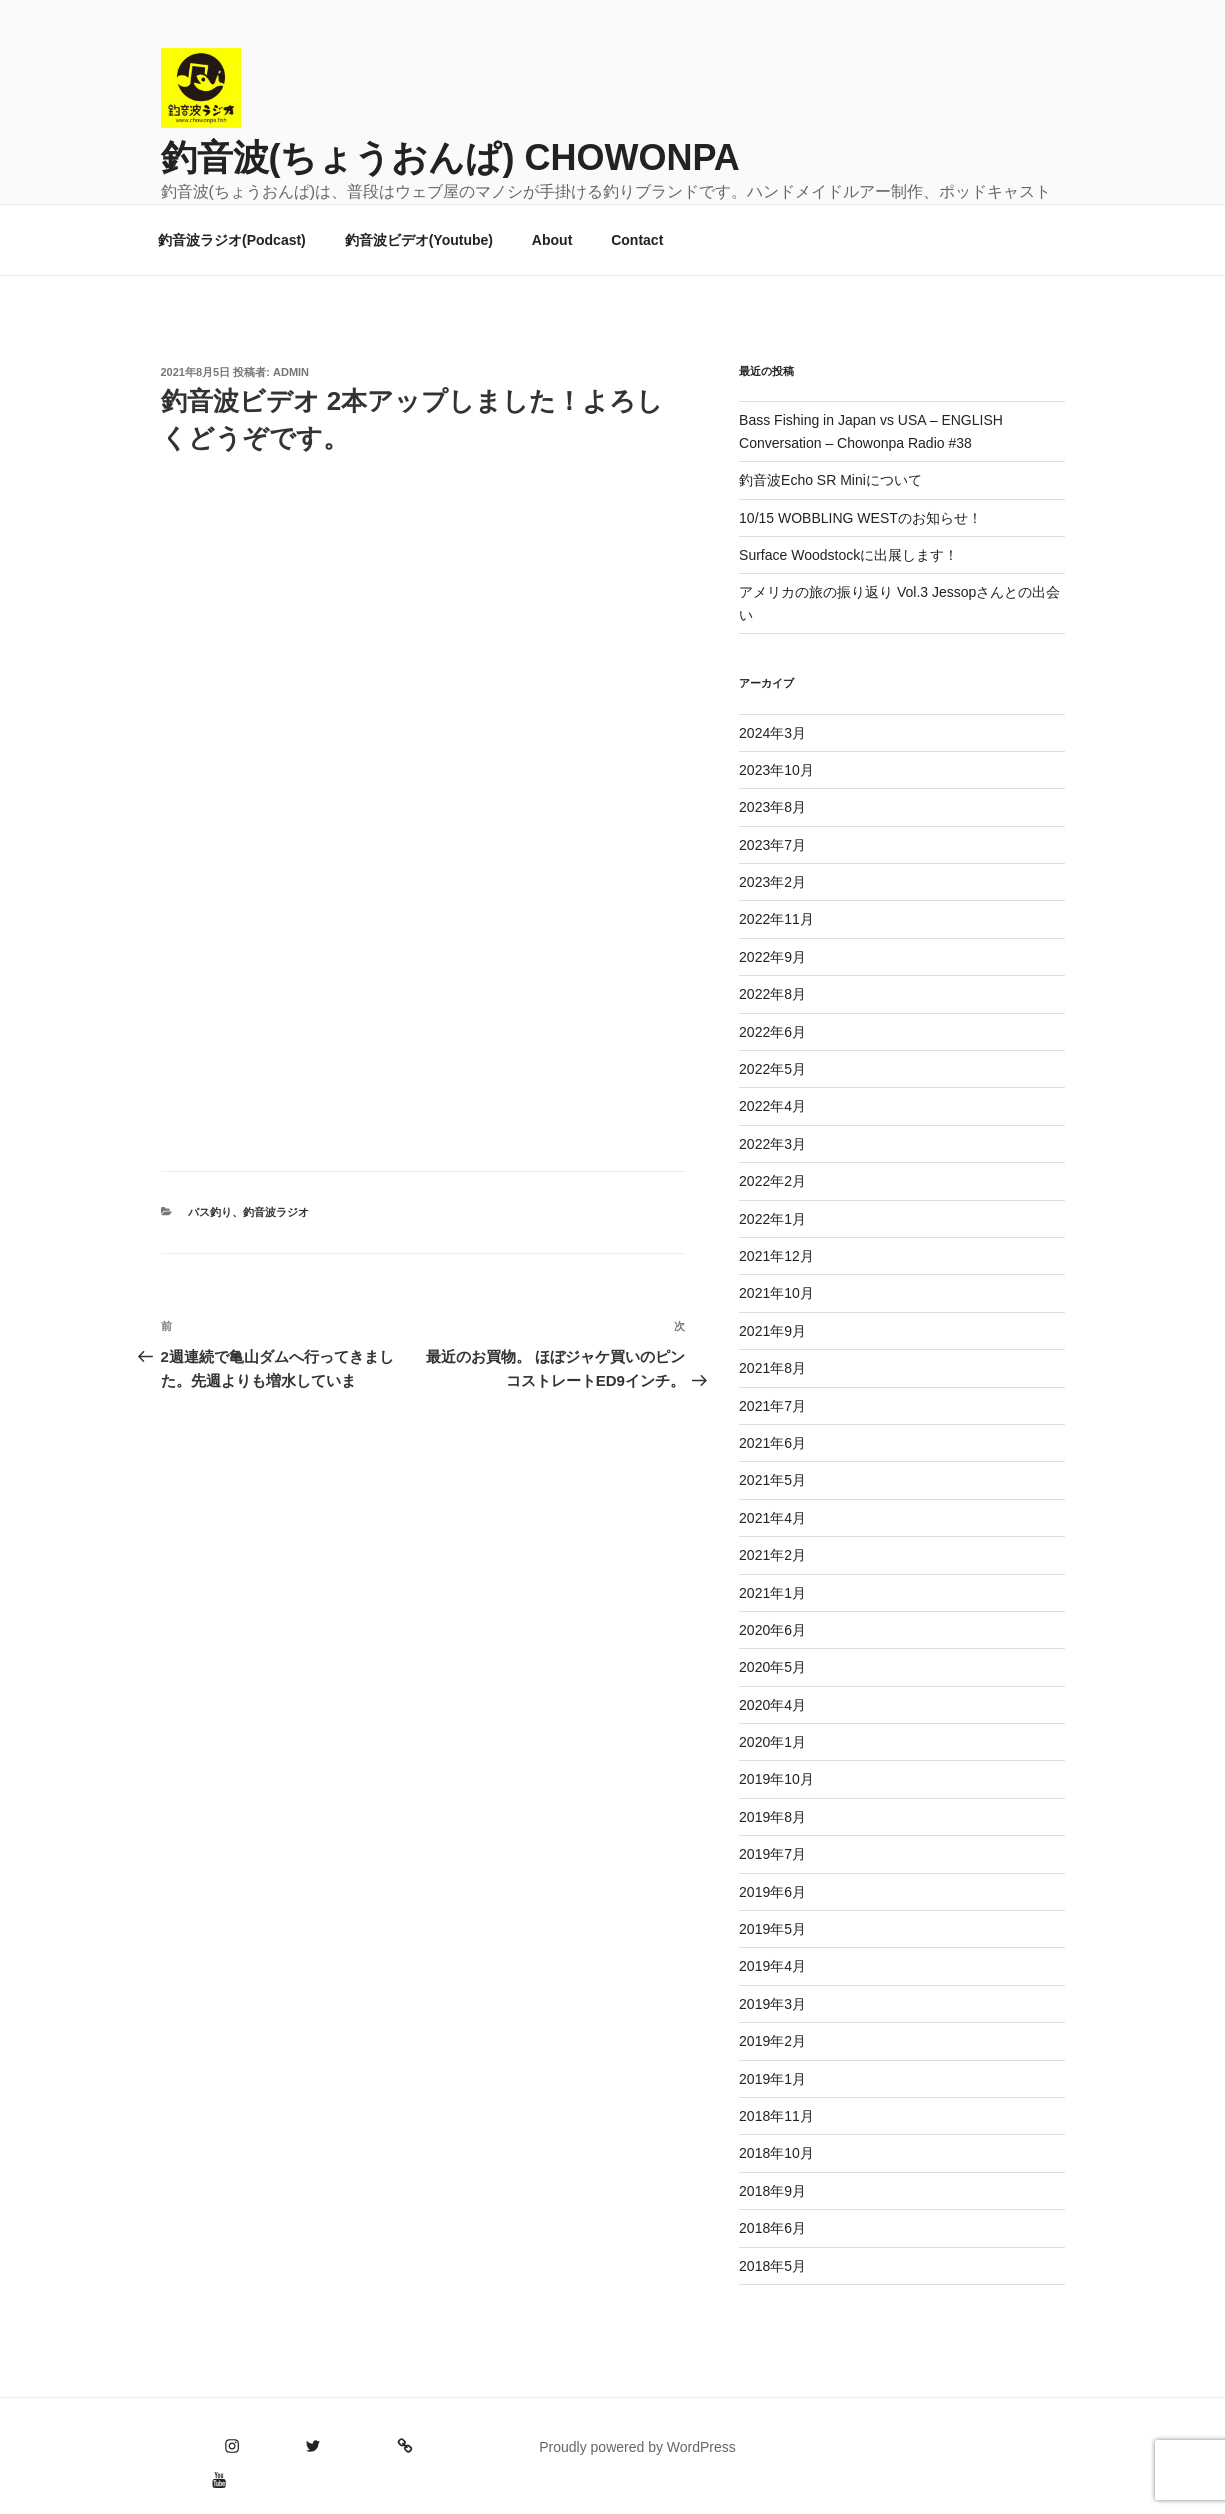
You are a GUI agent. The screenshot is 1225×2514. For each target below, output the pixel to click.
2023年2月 (772, 882)
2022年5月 (772, 1069)
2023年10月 (776, 770)
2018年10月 (776, 2153)
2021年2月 (772, 1555)
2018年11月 (776, 2116)
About (552, 240)
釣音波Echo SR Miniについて (830, 480)
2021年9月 (772, 1331)
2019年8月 (772, 1817)
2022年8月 (772, 994)
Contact (637, 240)
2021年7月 (772, 1406)
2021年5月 (772, 1480)
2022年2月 (772, 1181)
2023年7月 (772, 845)
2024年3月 (772, 733)
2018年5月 (772, 2266)
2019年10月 (776, 1779)
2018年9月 (772, 2191)
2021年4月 (772, 1518)
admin (291, 372)
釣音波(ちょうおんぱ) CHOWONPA (450, 157)
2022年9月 (772, 957)
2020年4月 (772, 1705)
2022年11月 (776, 919)
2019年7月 (772, 1854)
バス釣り (210, 1212)
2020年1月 (772, 1742)
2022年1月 (772, 1219)
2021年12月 (776, 1256)
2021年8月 (772, 1368)
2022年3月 (772, 1144)
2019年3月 (772, 2004)
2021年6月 (772, 1443)
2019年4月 (772, 1966)
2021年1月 (772, 1593)
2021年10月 (776, 1293)
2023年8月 (772, 807)
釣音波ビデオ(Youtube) (419, 240)
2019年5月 (772, 1929)
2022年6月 (772, 1032)
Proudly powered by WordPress (637, 2447)
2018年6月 (772, 2228)
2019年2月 (772, 2041)
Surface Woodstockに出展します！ (848, 555)
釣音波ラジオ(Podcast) (232, 240)
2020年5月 (772, 1667)
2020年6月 (772, 1630)
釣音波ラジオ (276, 1212)
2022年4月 (772, 1106)
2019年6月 (772, 1892)
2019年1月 (772, 2079)
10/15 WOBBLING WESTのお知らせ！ (860, 518)
